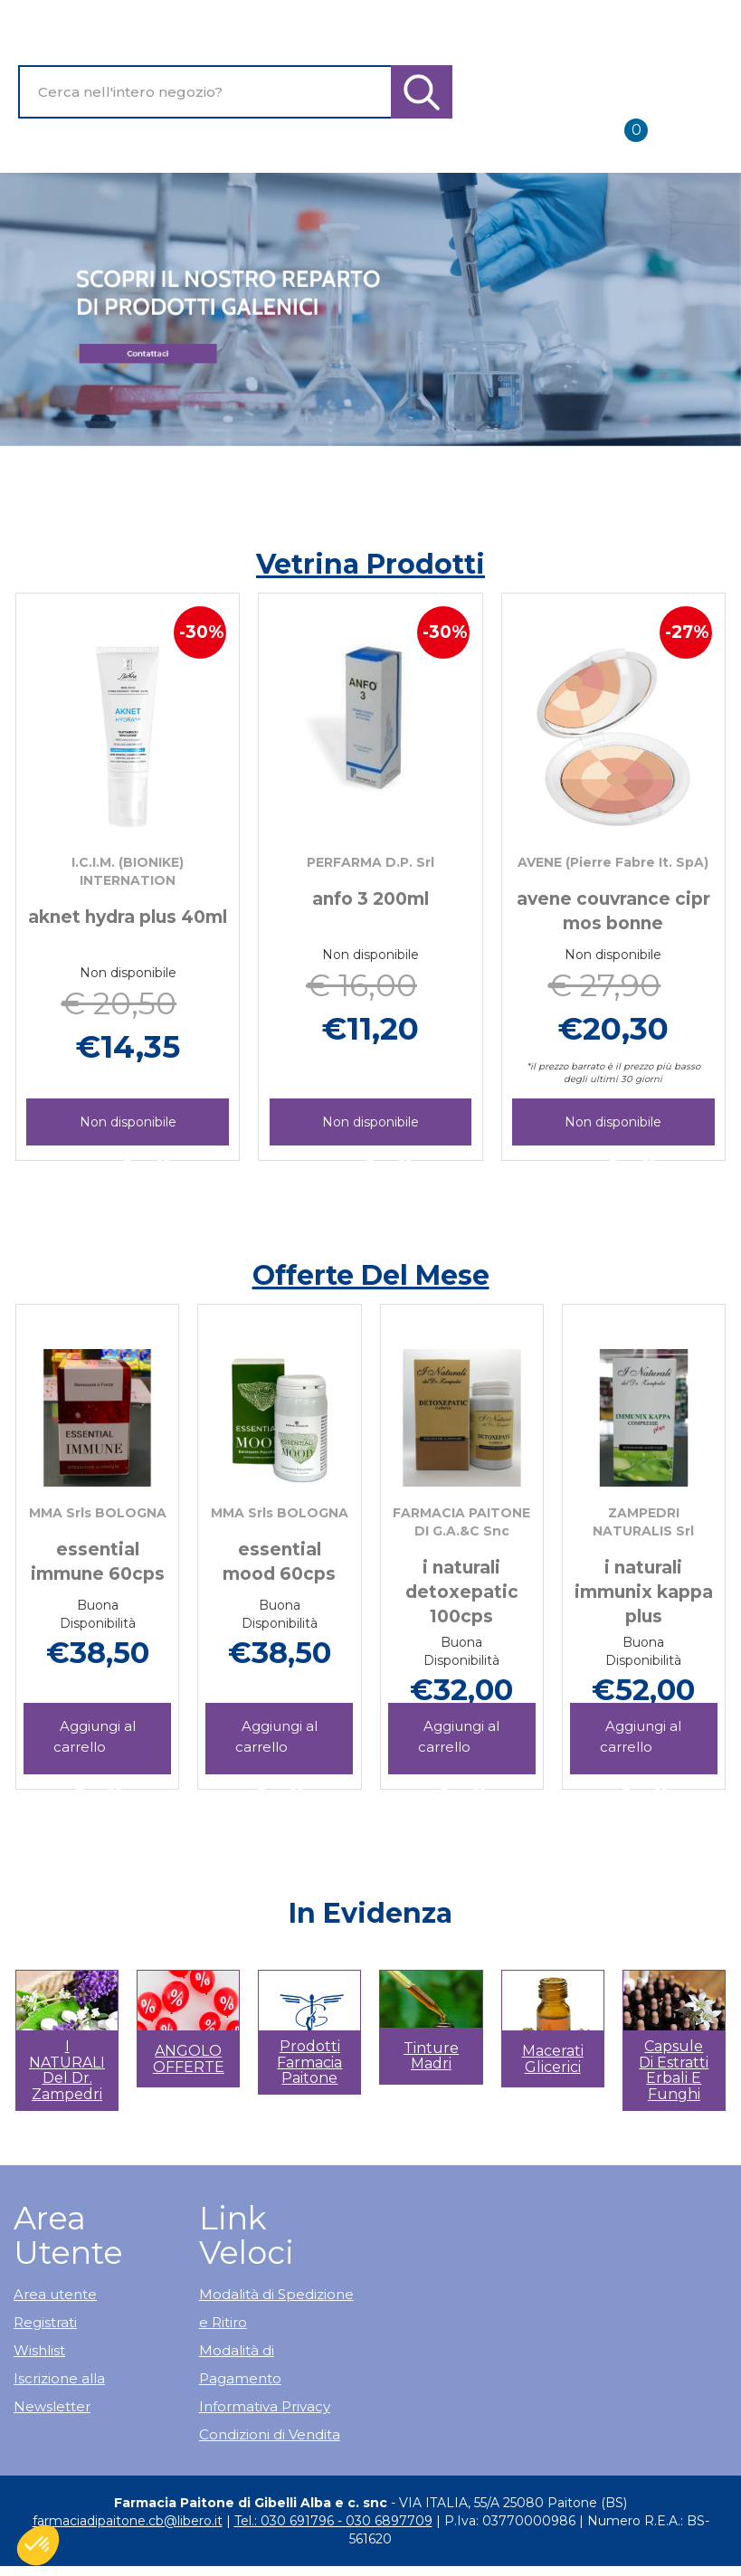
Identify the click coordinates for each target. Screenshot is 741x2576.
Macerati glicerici (553, 2059)
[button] (54, 2050)
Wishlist (39, 2350)
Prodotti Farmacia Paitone (309, 2062)
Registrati (45, 2322)
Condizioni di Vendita (269, 2434)
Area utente (55, 2294)
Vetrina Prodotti (370, 564)
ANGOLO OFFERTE (188, 2059)
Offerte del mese (370, 1275)
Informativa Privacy (264, 2406)
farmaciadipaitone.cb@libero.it (128, 2521)
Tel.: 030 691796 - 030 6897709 (333, 2521)
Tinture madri (431, 2056)
